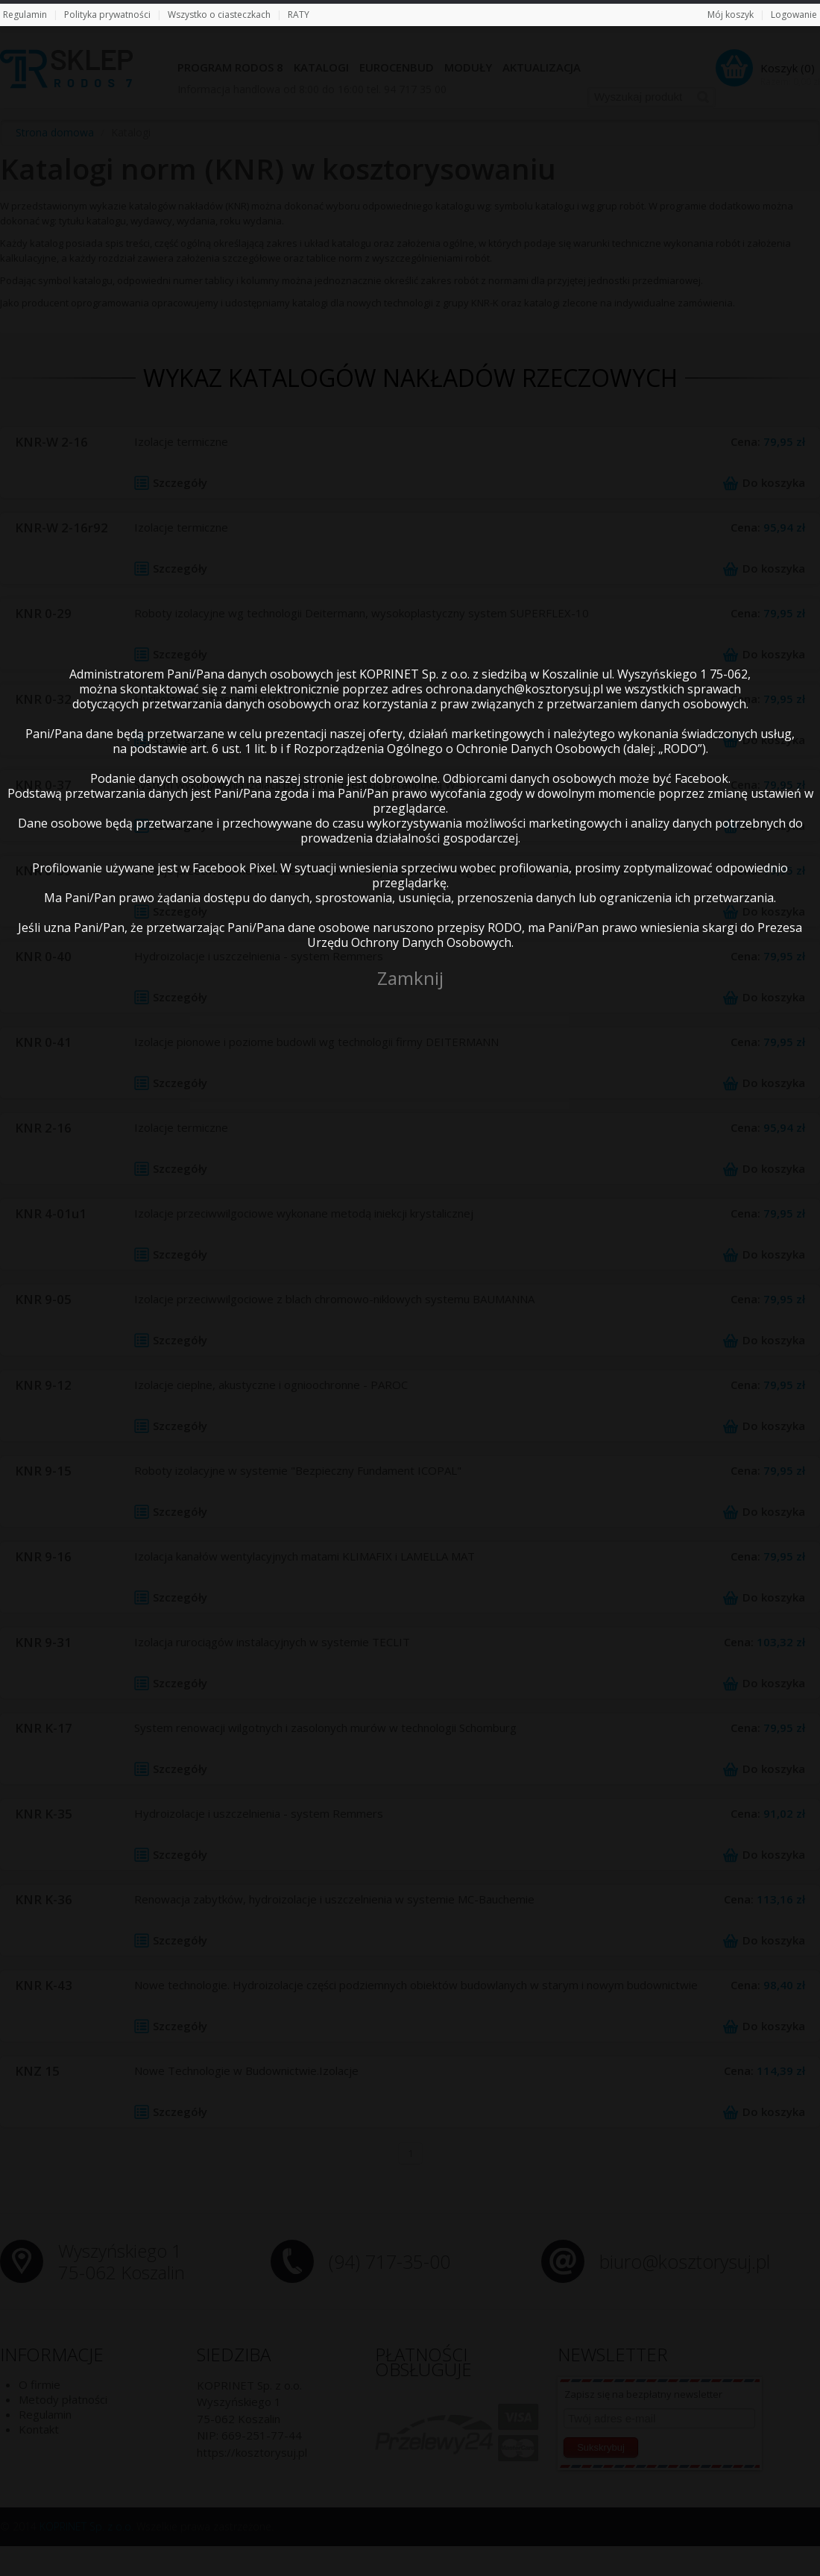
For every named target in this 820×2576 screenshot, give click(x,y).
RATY (298, 14)
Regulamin (25, 14)
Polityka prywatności (107, 14)
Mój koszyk (730, 14)
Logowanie (794, 14)
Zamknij (410, 978)
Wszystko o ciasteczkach (219, 14)
